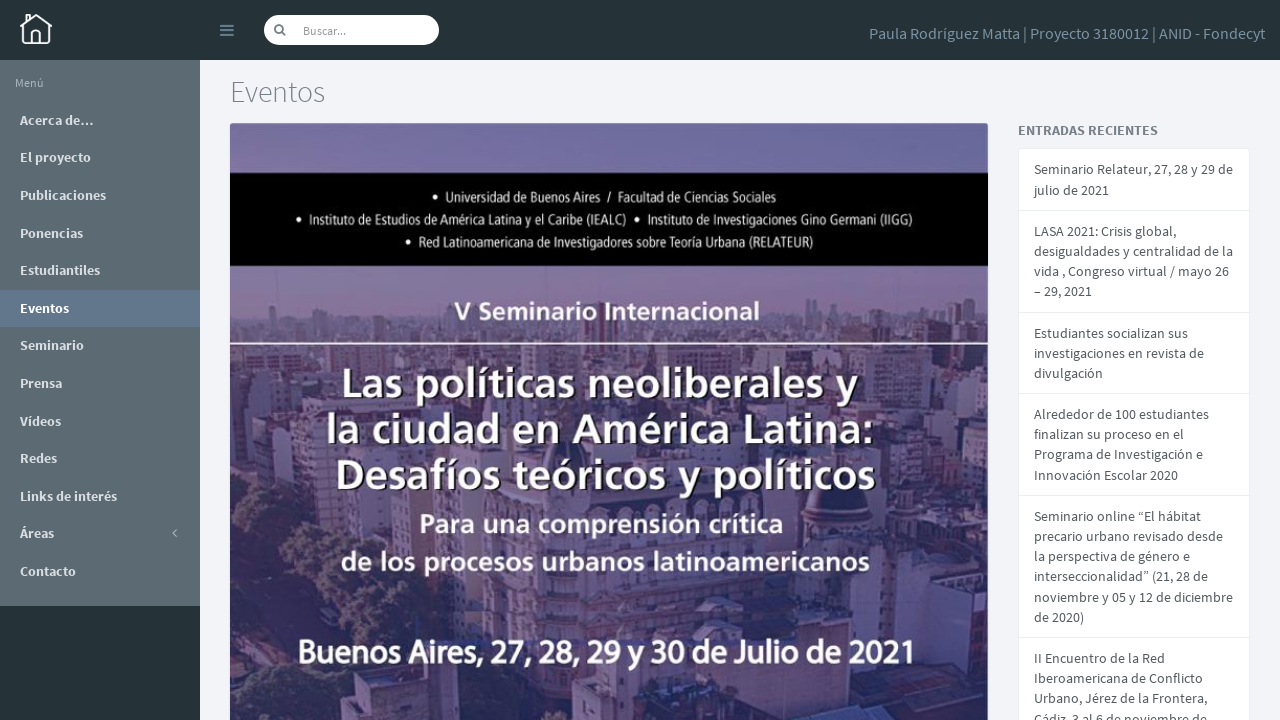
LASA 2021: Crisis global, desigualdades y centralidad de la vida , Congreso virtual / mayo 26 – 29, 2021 (1133, 258)
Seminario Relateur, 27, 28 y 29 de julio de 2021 (1133, 178)
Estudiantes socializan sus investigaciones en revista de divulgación (1119, 347)
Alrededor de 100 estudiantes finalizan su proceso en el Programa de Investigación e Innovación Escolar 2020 (1121, 437)
